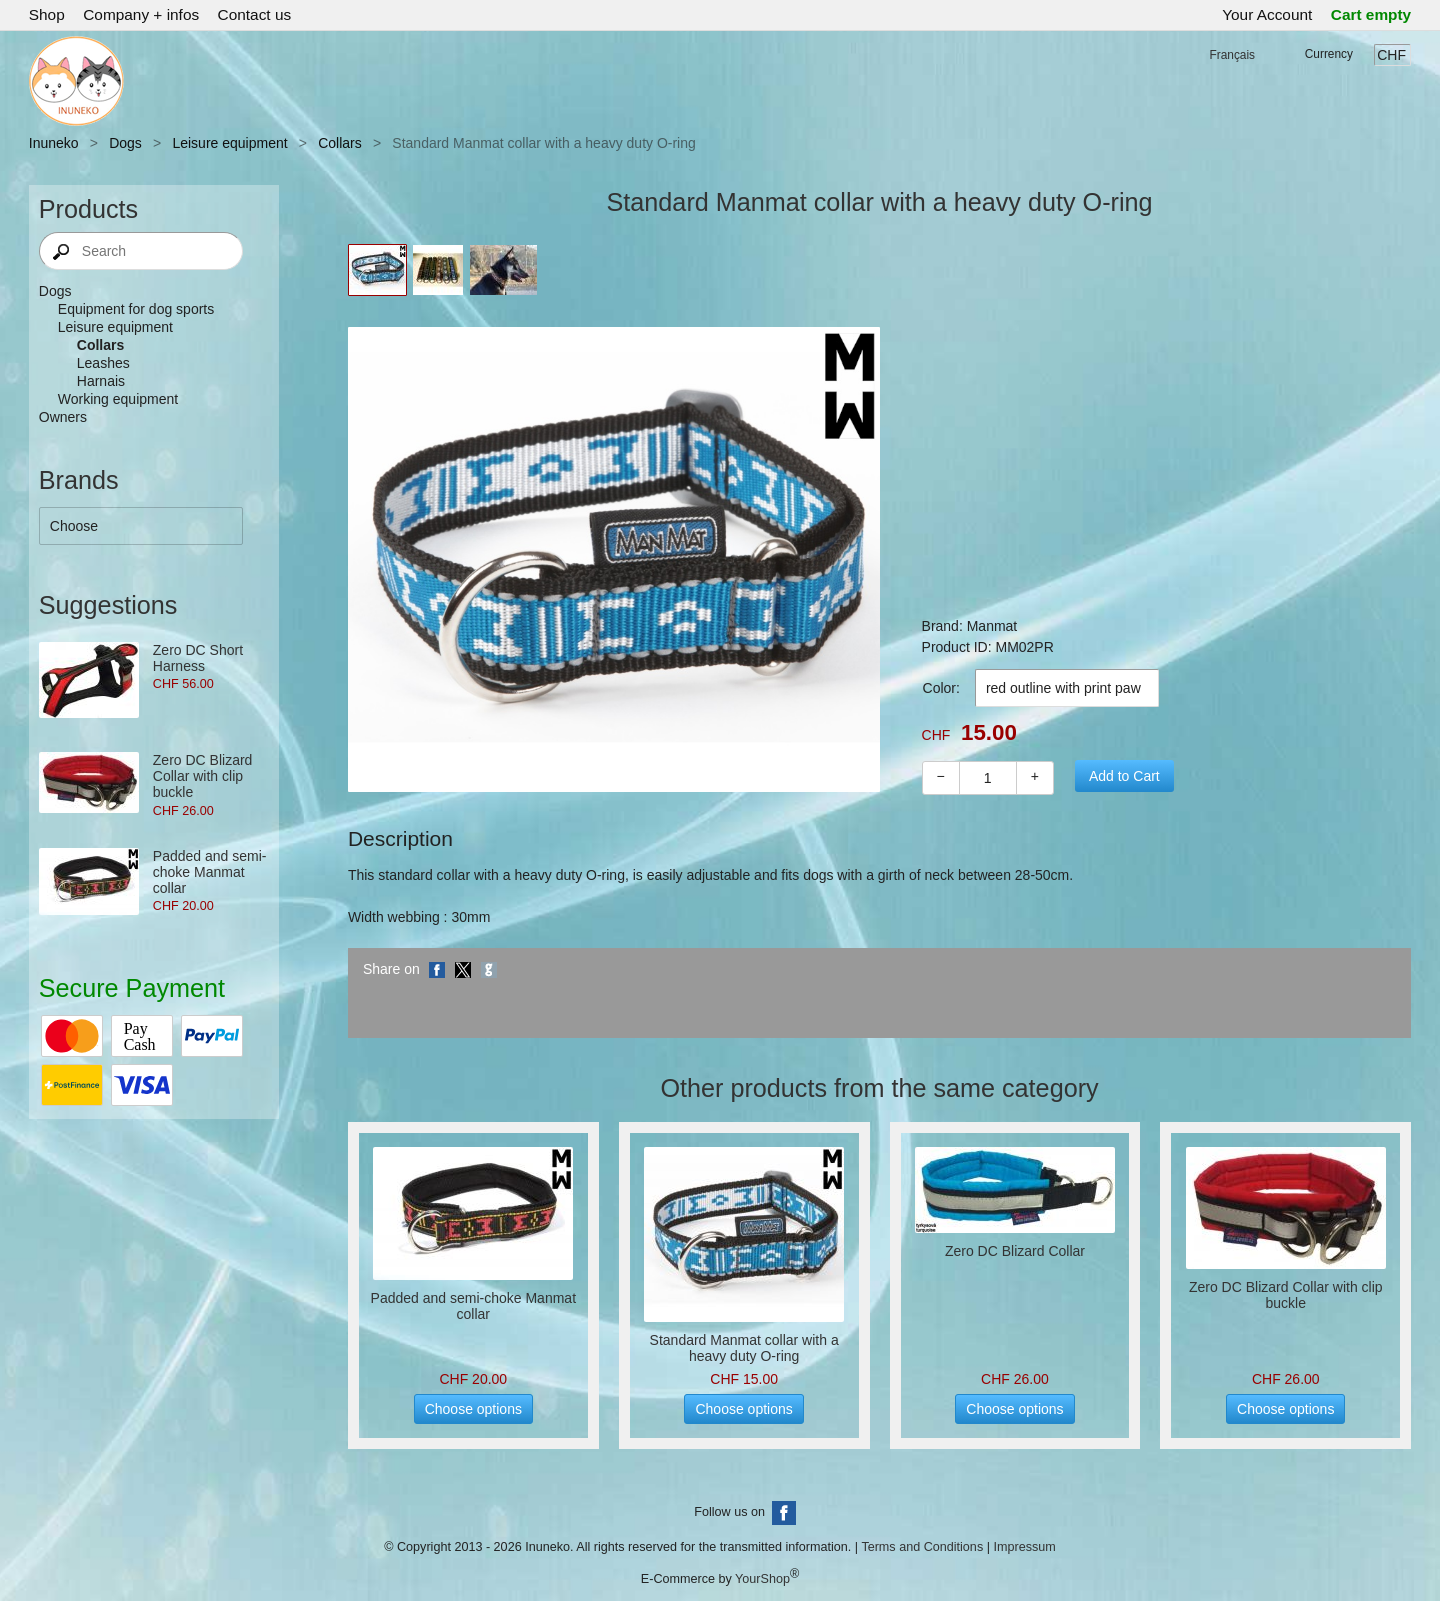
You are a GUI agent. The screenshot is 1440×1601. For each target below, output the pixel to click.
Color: (941, 688)
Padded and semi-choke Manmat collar (210, 872)
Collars (340, 143)
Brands (79, 480)
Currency (1329, 54)
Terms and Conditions (922, 1547)
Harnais (101, 381)
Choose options (473, 1409)
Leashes (103, 363)
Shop (47, 14)
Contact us (255, 14)
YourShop (762, 1579)
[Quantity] (988, 778)
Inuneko (54, 143)
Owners (63, 417)
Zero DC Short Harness (198, 658)
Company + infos (141, 14)
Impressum (1024, 1547)
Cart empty (1371, 14)
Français (1232, 55)
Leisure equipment (229, 143)
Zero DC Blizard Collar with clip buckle (203, 776)
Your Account (1267, 14)
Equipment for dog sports (136, 309)
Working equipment (118, 399)
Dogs (125, 143)
